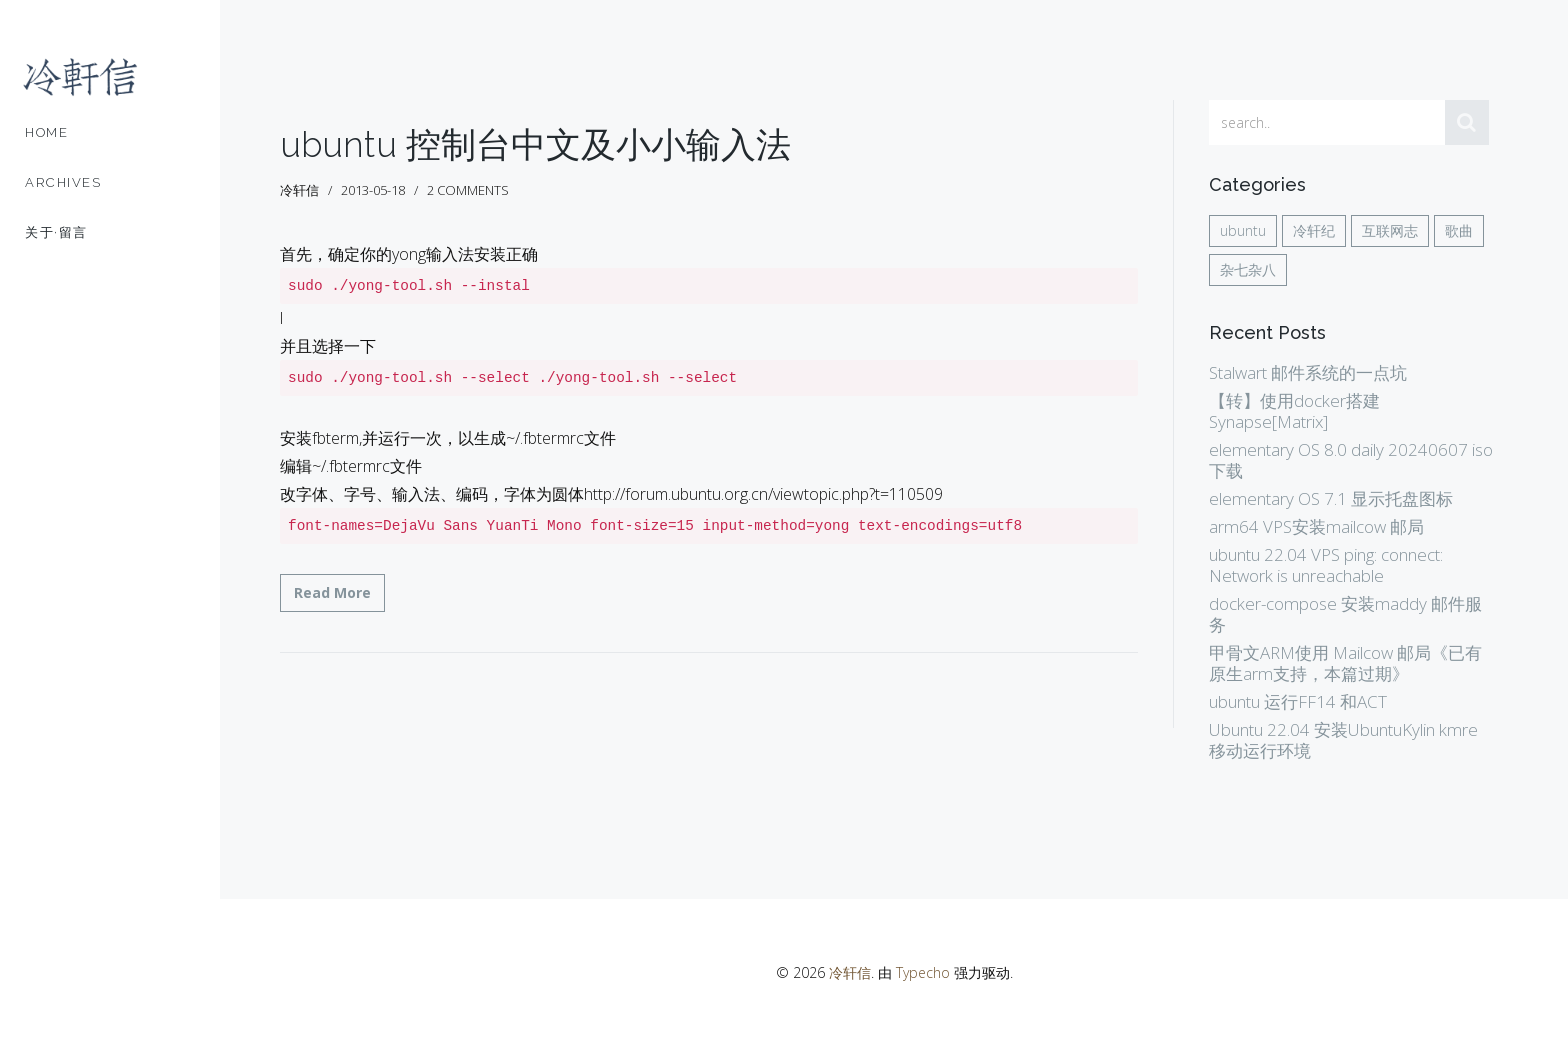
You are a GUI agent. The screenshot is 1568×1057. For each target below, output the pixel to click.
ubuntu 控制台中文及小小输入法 (535, 144)
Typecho (923, 972)
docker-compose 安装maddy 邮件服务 (1345, 614)
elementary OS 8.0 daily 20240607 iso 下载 (1351, 460)
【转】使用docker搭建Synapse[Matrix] (1294, 411)
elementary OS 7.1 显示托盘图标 (1331, 498)
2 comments (468, 190)
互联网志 (1390, 230)
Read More (332, 592)
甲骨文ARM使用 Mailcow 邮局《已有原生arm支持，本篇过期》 (1345, 663)
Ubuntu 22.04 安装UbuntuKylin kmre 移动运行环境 (1343, 740)
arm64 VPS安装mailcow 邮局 (1316, 526)
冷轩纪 (1314, 230)
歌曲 (1459, 230)
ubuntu (1243, 230)
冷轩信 (850, 972)
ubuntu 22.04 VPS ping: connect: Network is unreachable (1326, 565)
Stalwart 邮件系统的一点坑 (1308, 372)
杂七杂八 (1248, 269)
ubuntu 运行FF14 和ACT (1298, 701)
